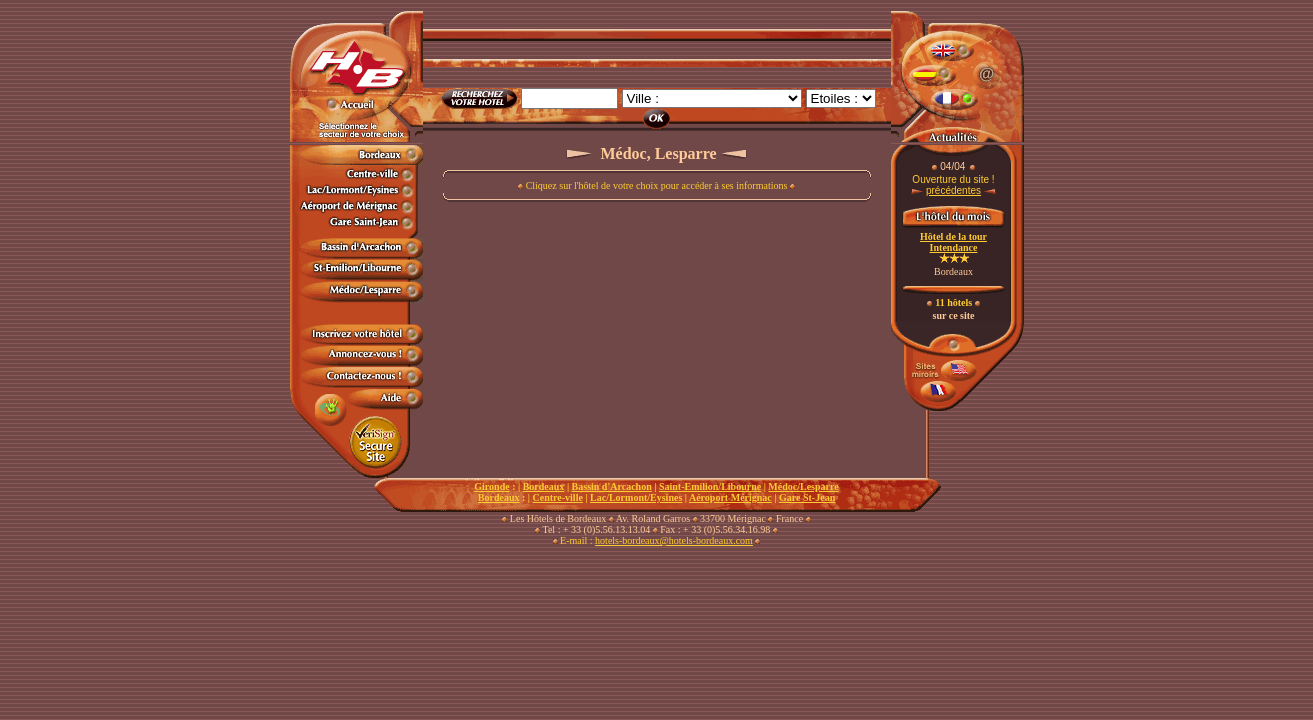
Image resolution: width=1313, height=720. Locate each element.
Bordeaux (544, 486)
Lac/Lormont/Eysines (636, 497)
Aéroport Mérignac (730, 497)
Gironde (491, 486)
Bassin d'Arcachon (612, 486)
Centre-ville (558, 497)
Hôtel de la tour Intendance (953, 242)
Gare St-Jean (807, 497)
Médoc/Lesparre (803, 486)
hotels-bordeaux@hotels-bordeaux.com (674, 540)
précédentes (953, 190)
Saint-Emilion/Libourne (710, 486)
